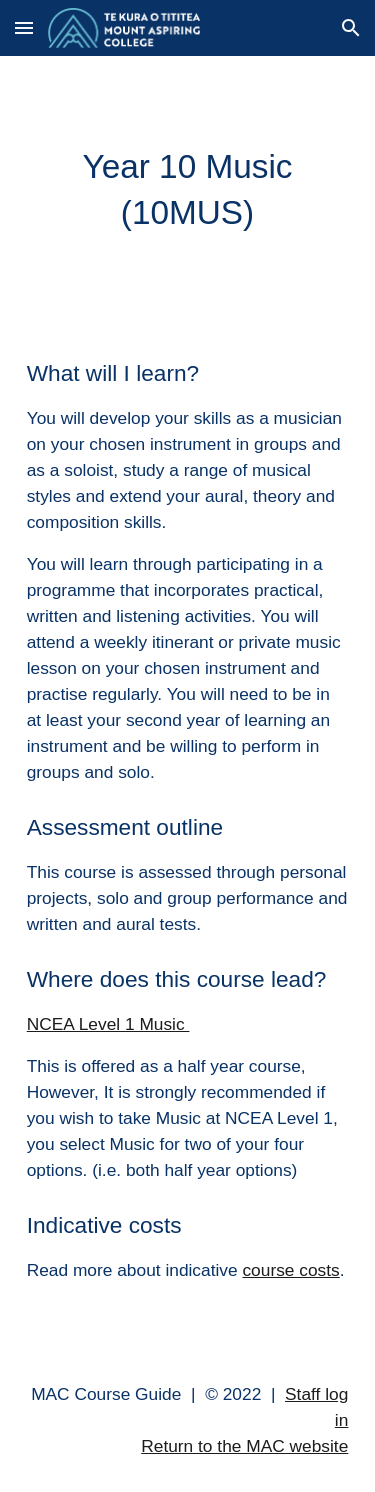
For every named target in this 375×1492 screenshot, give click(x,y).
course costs (290, 1270)
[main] (188, 190)
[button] (24, 27)
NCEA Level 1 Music (108, 1024)
